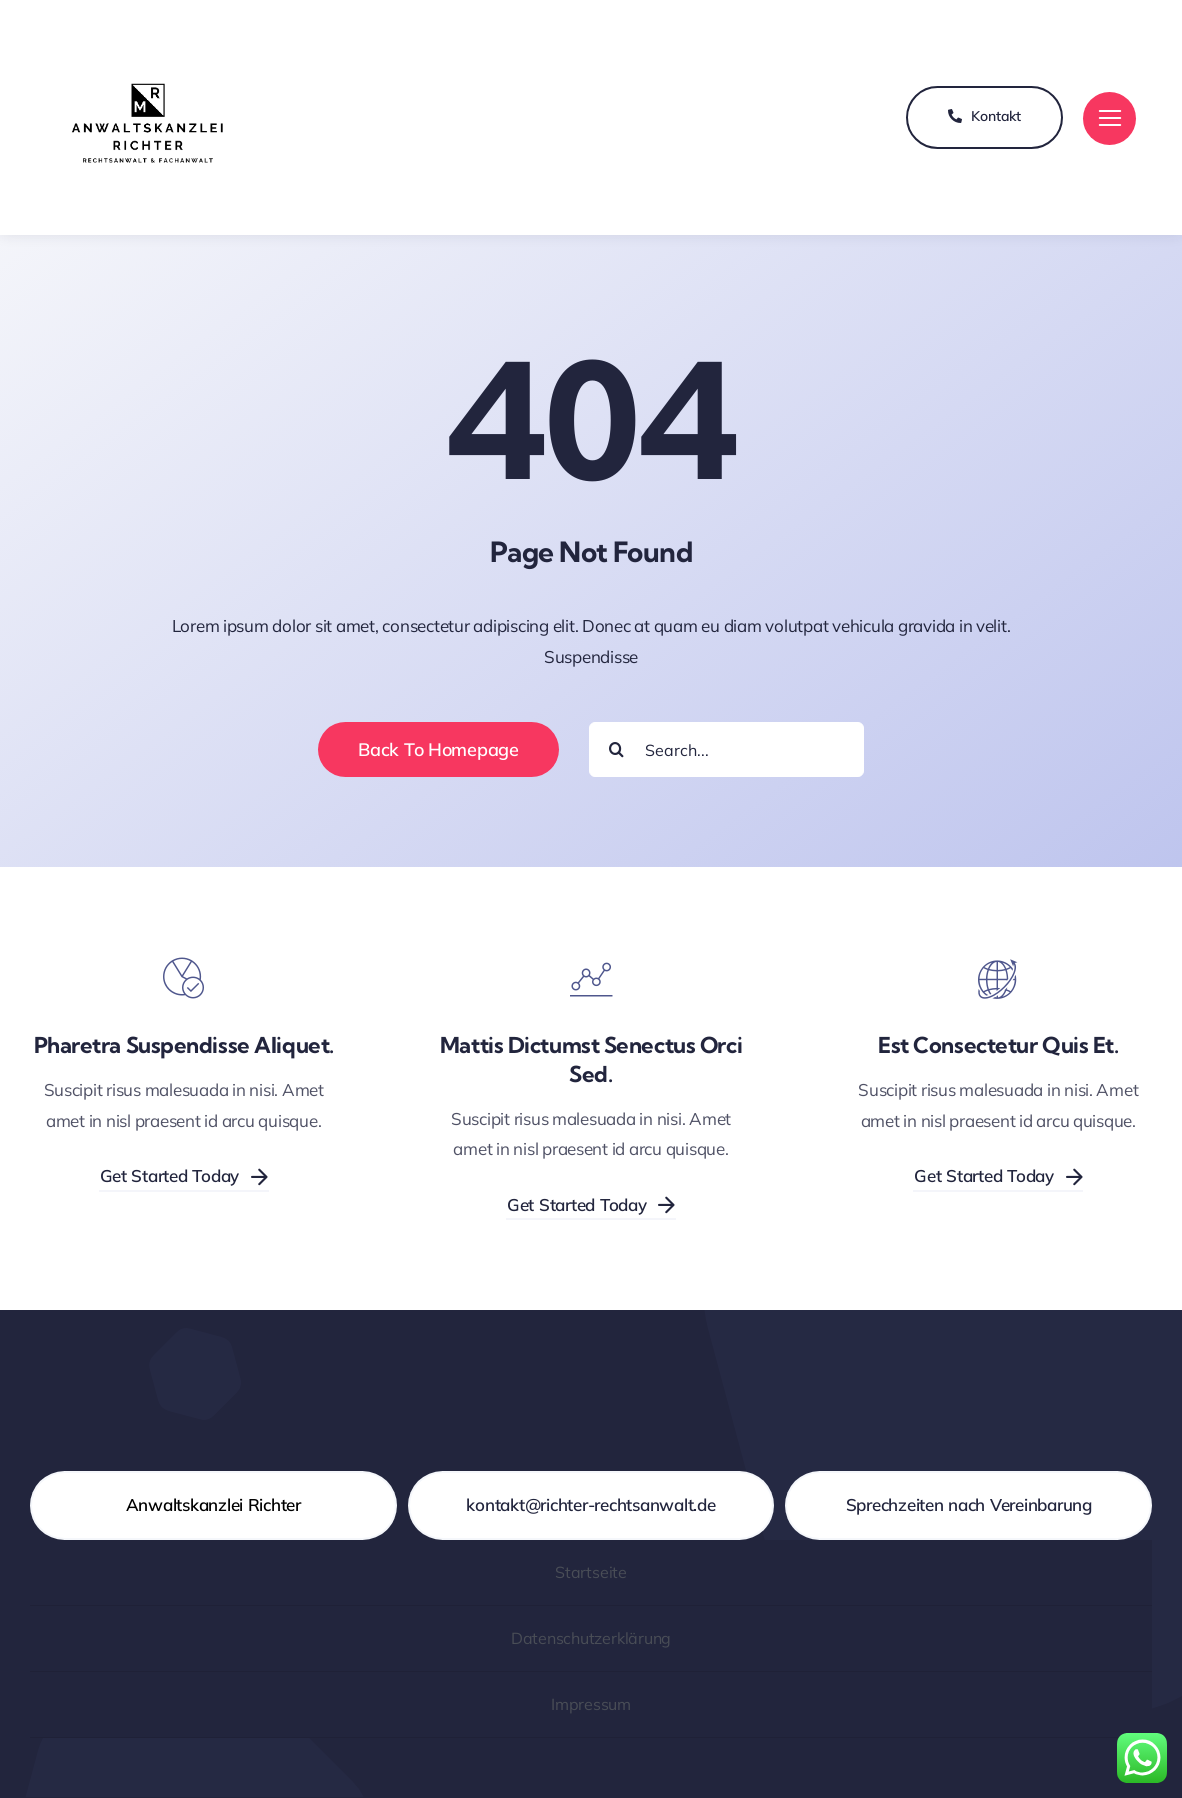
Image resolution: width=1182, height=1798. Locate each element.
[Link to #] (1109, 118)
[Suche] (616, 749)
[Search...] (726, 749)
